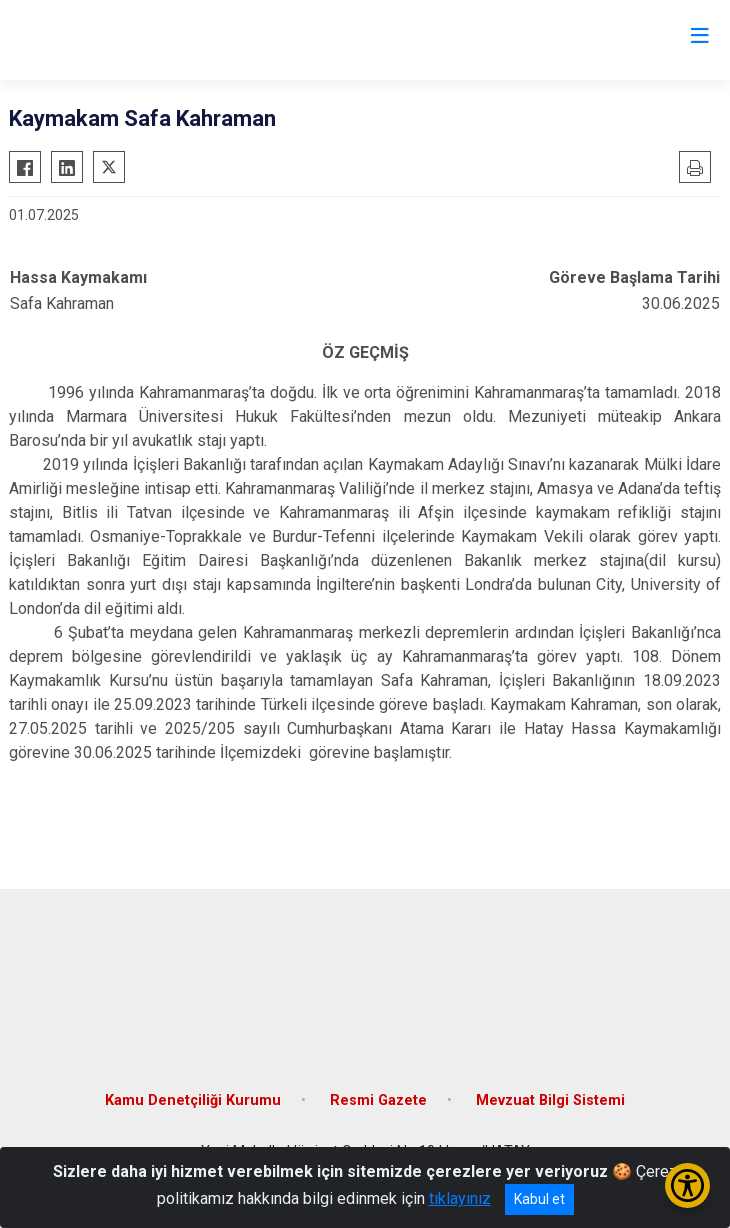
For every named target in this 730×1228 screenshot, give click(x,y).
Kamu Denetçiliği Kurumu (193, 1100)
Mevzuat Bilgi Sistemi (550, 1100)
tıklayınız (460, 1198)
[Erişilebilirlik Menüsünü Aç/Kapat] (687, 1185)
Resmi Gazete (378, 1100)
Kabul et (539, 1199)
